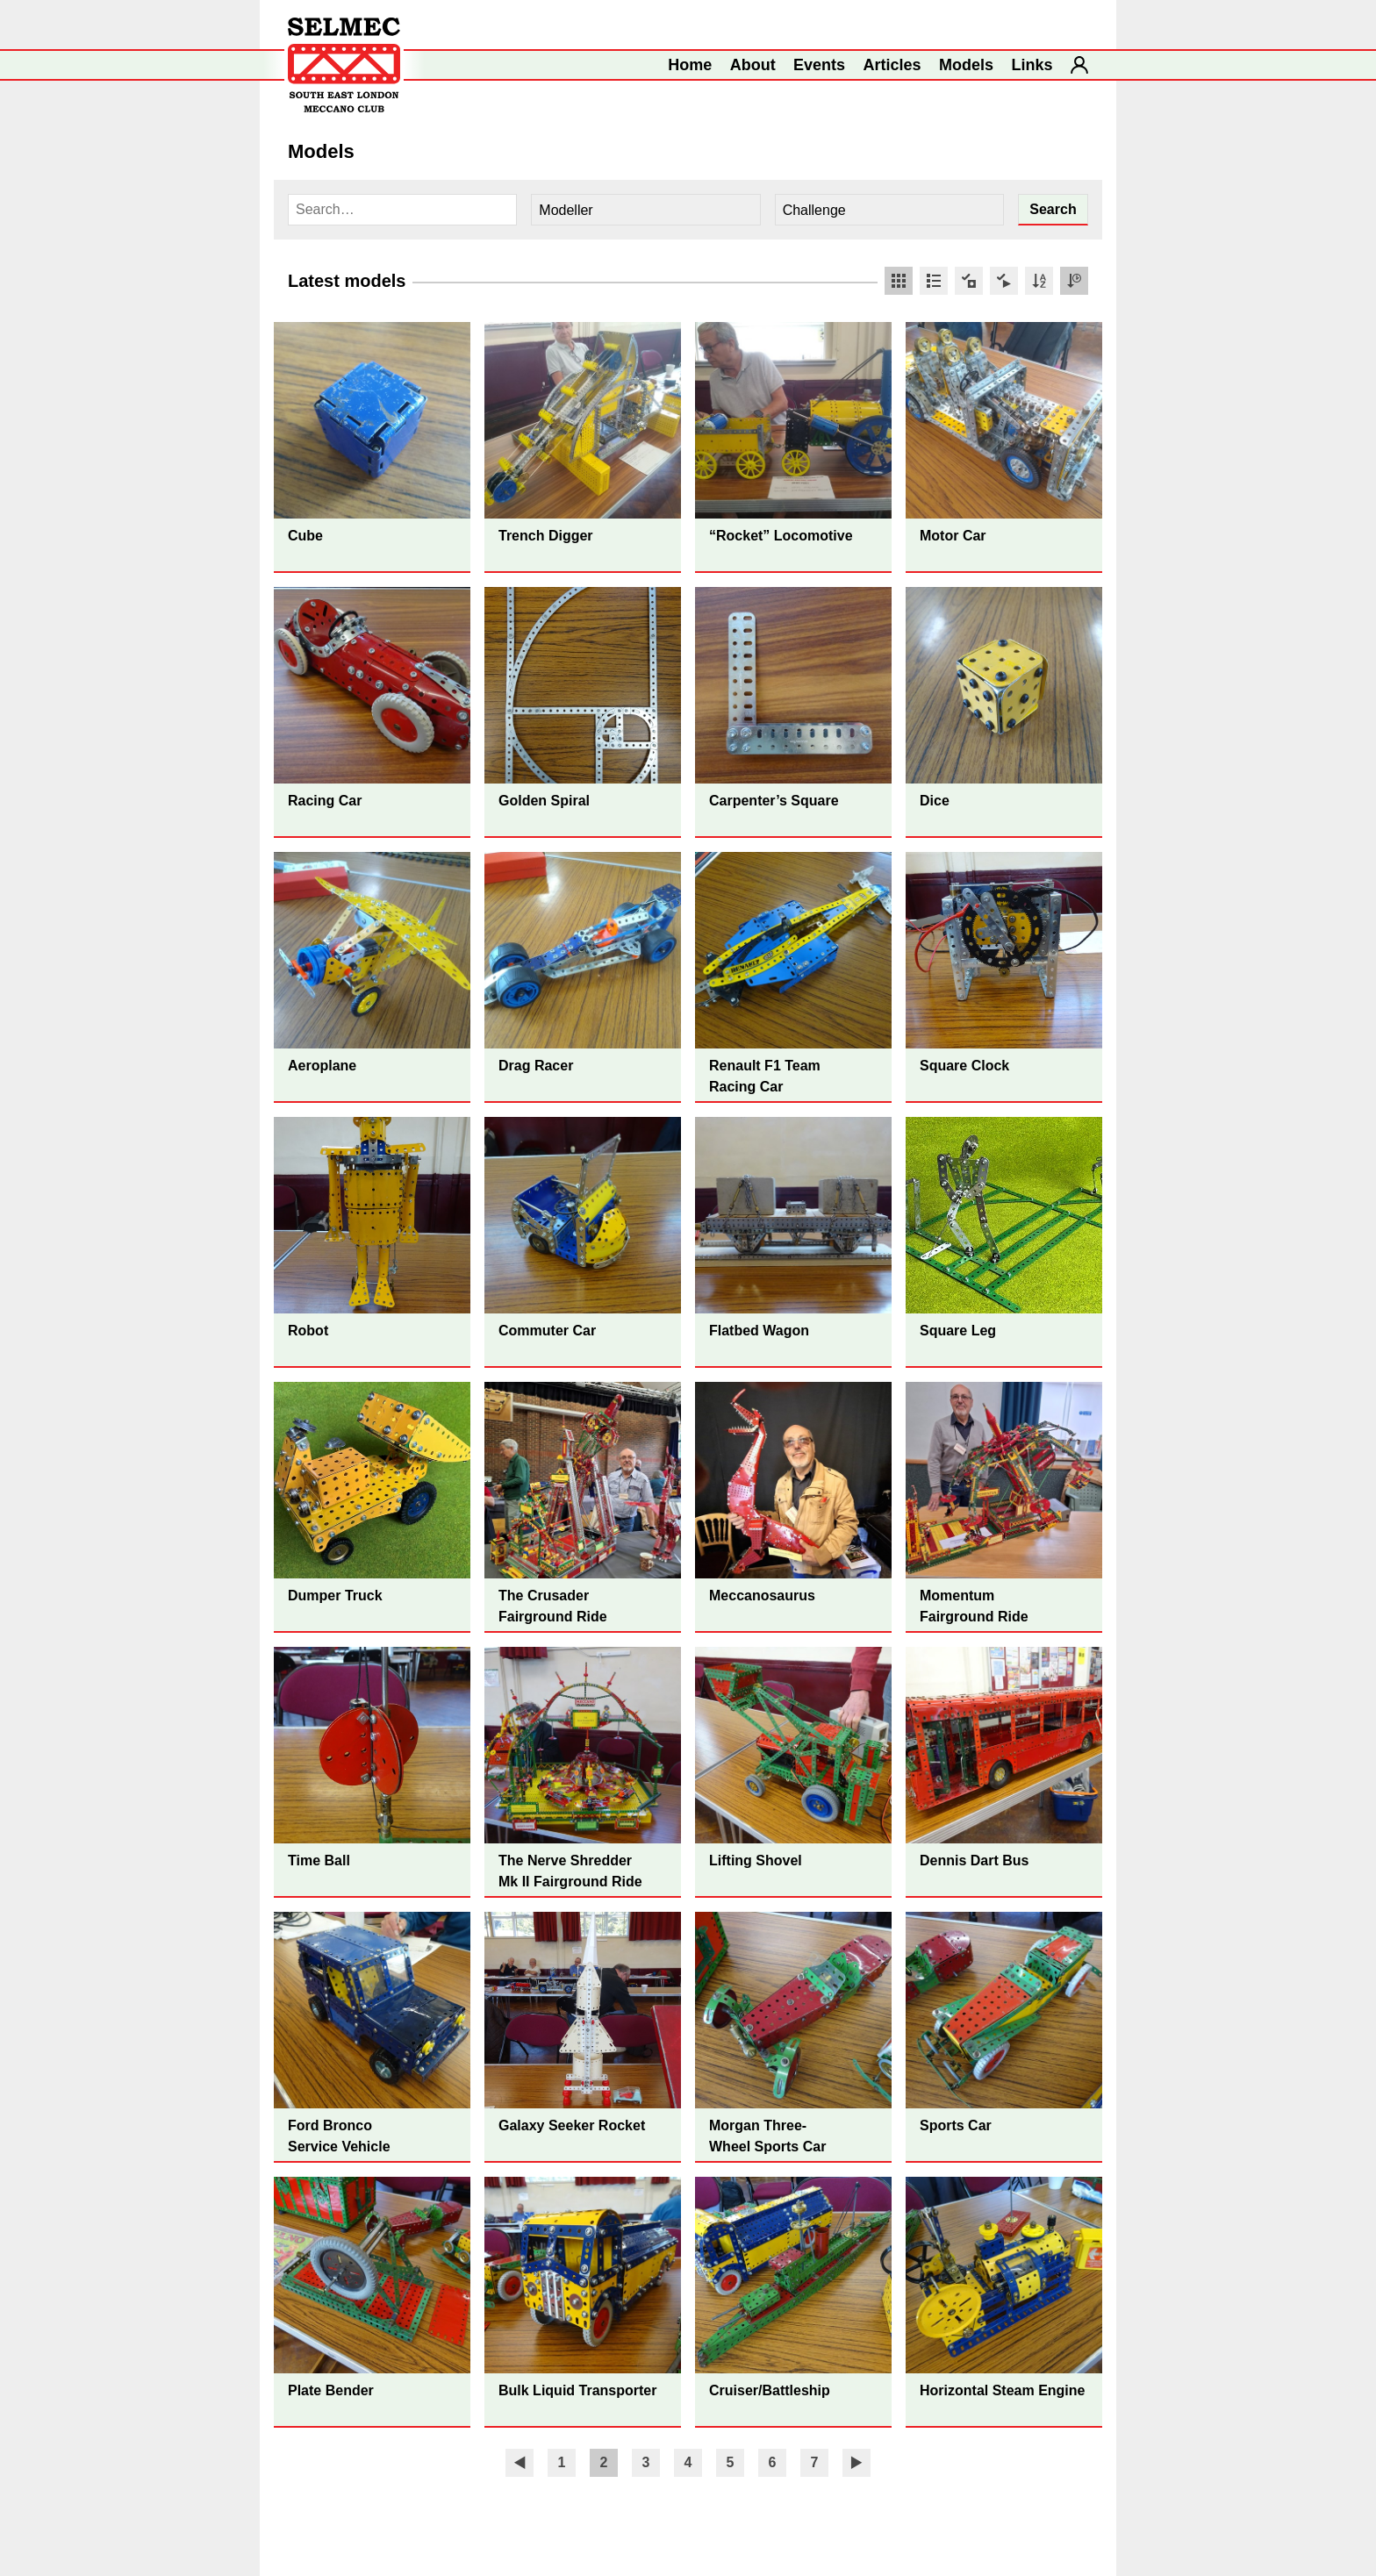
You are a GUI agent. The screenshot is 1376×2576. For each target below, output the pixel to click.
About (753, 65)
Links (1032, 65)
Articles (892, 65)
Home (690, 65)
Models (966, 65)
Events (819, 65)
